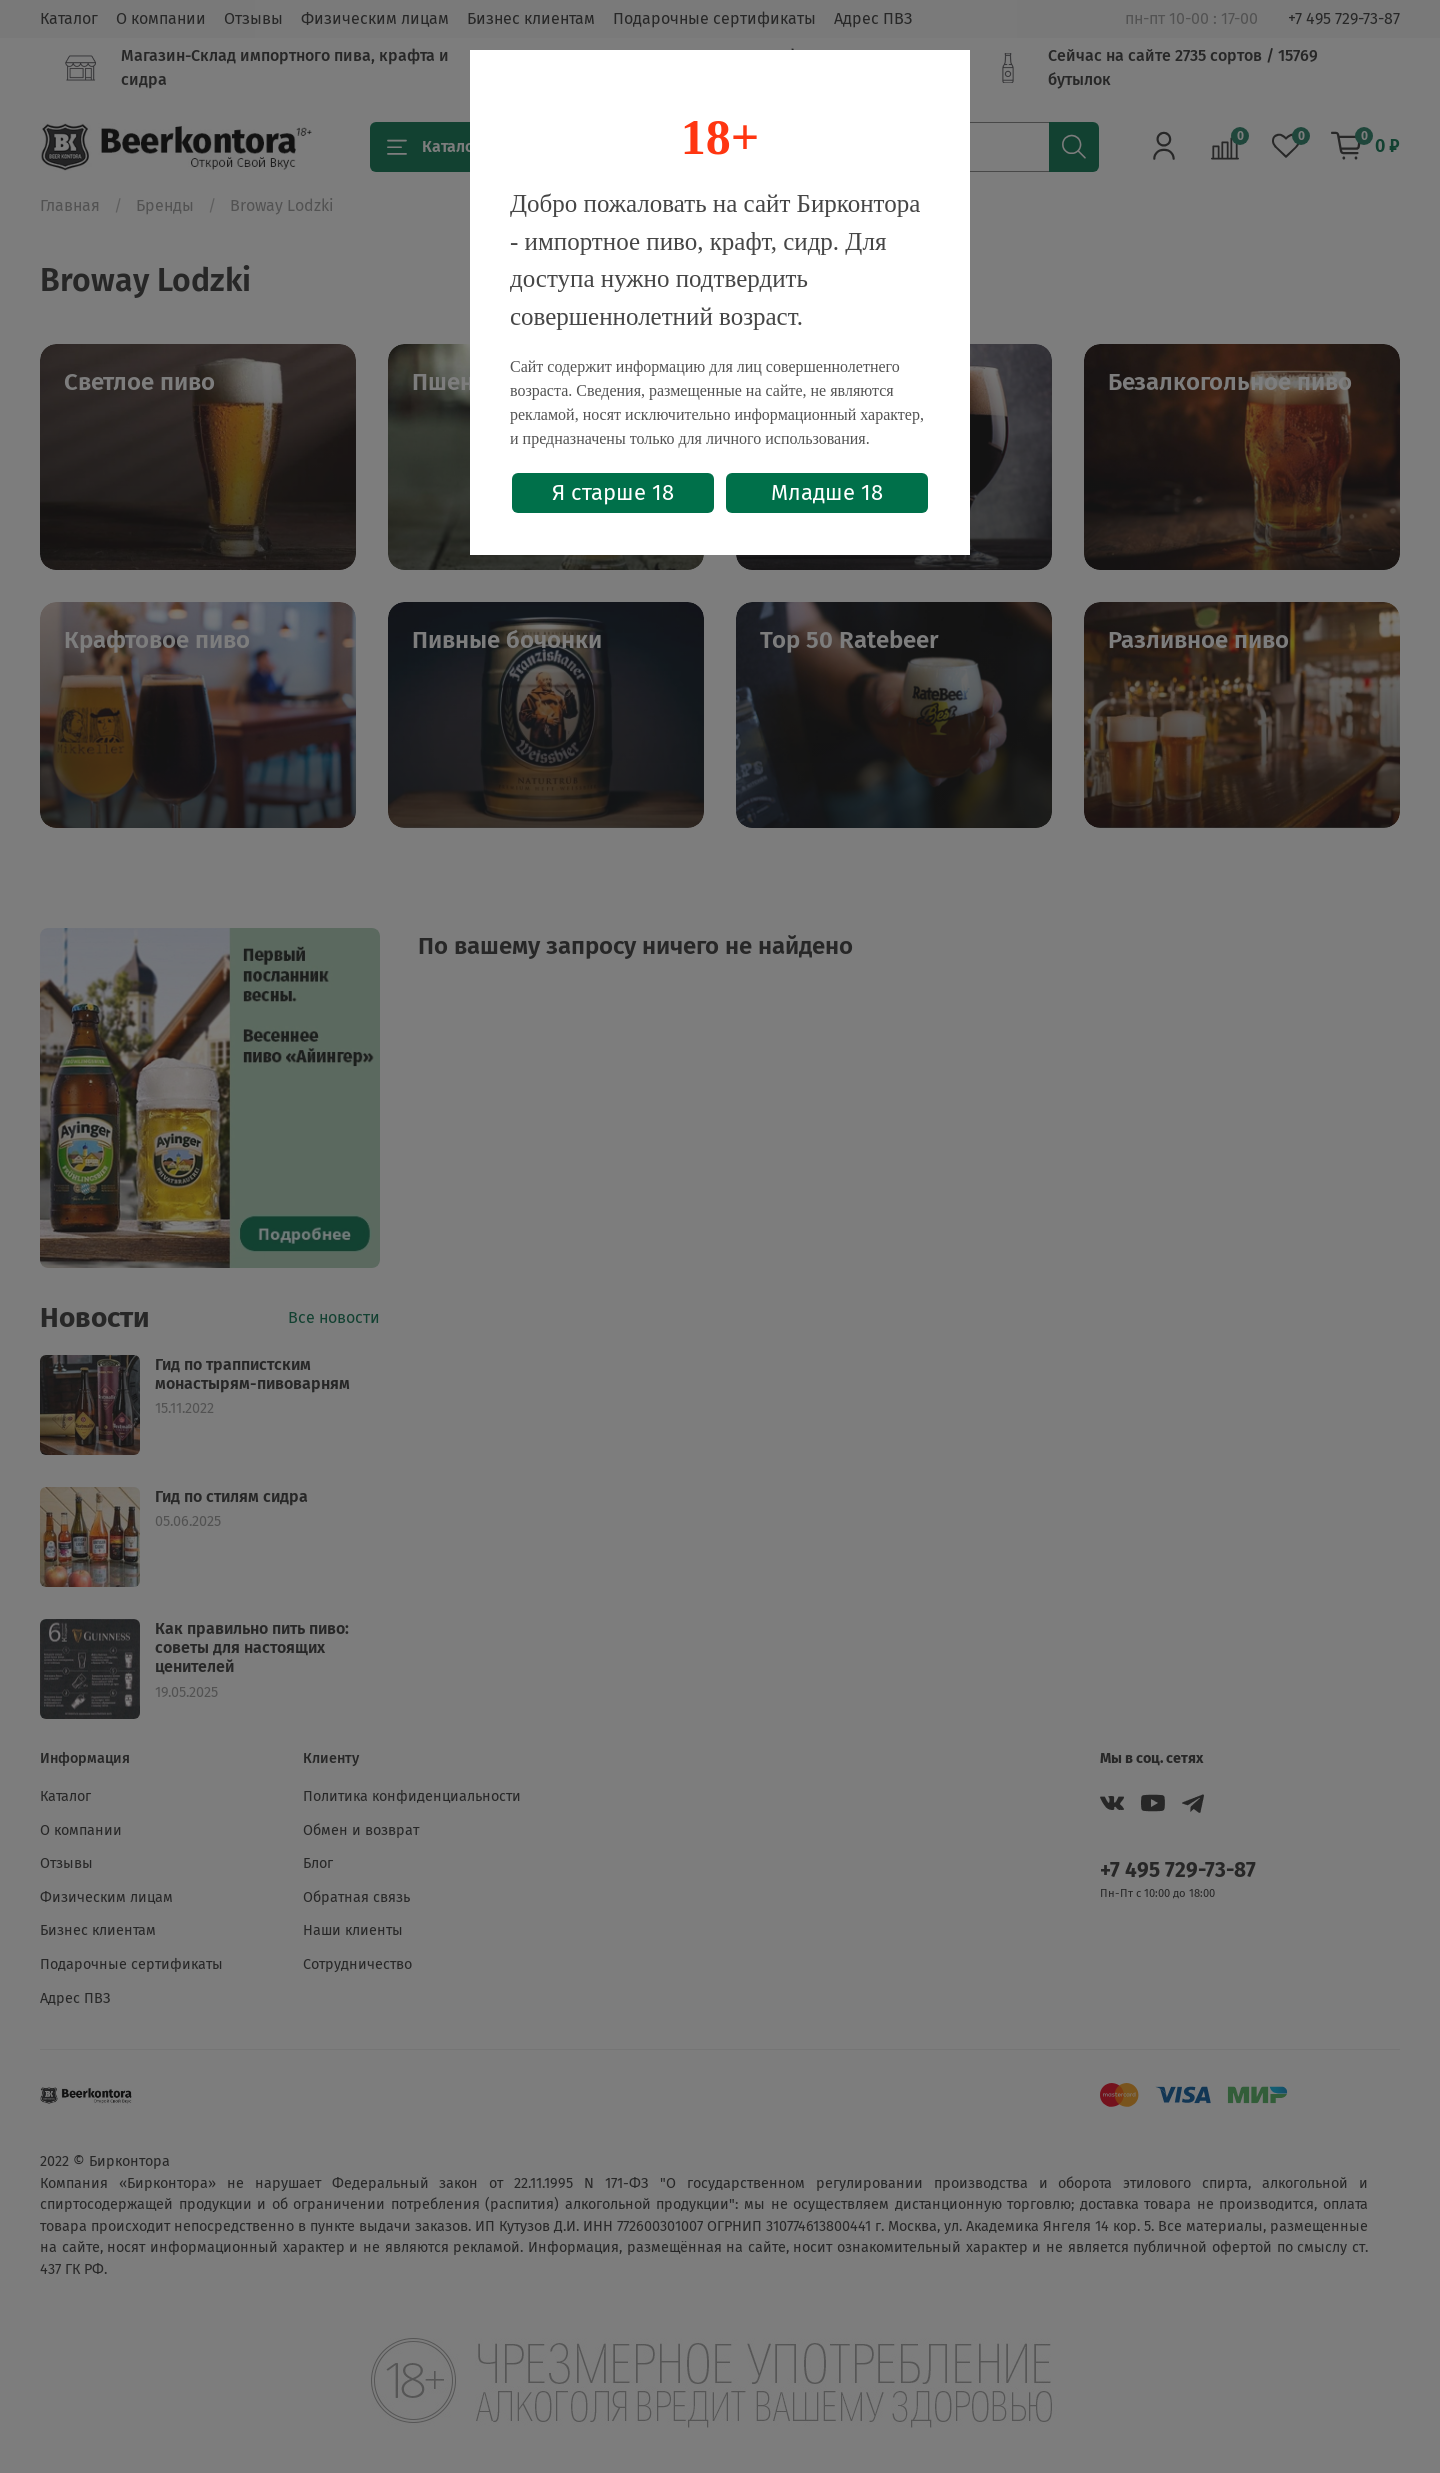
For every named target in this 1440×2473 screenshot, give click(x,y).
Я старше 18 (613, 492)
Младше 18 (827, 492)
